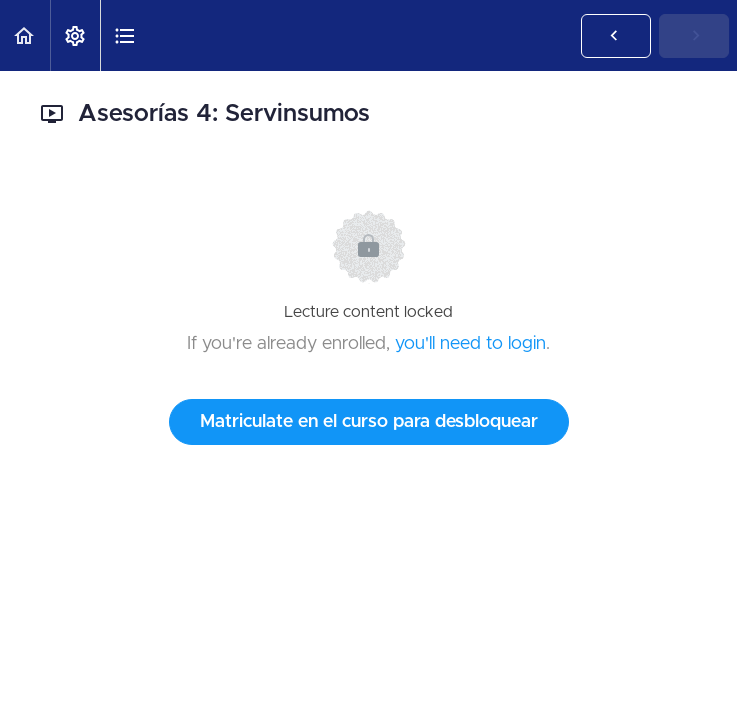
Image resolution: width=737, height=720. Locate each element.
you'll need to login (470, 344)
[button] (25, 35)
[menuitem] (75, 35)
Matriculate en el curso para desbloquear (369, 422)
